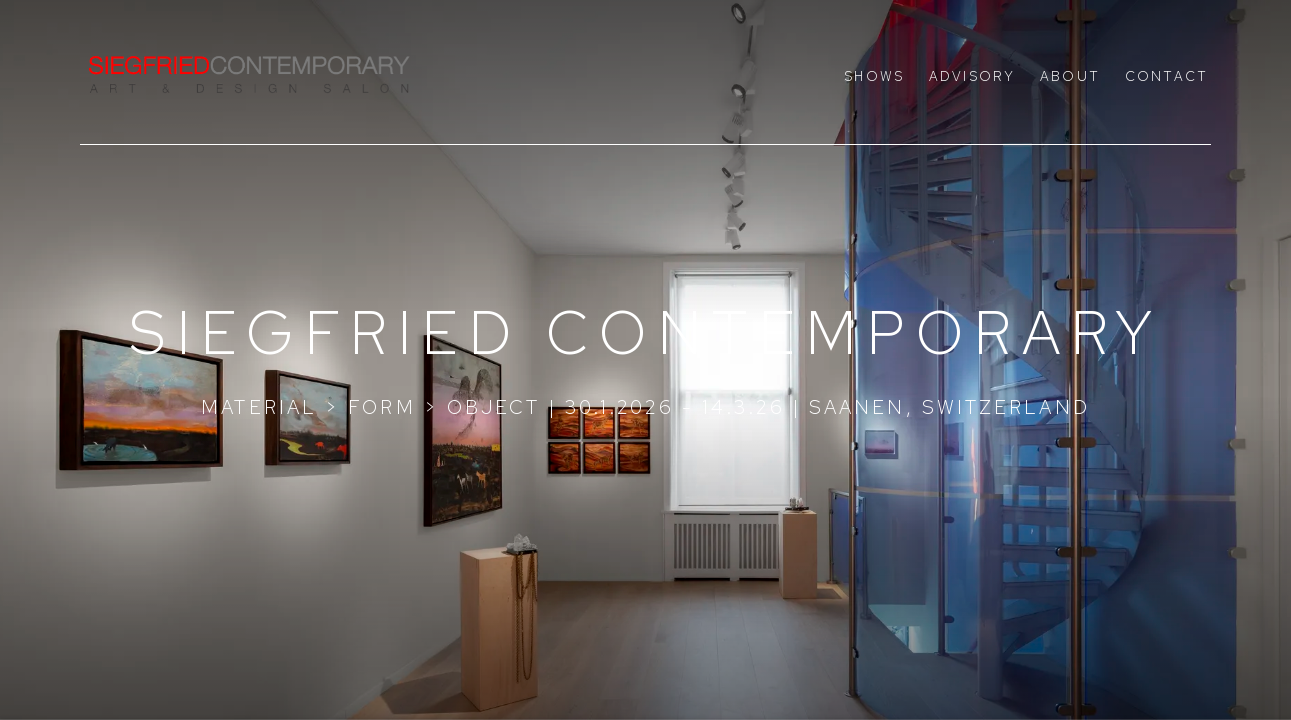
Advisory (972, 76)
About (1070, 76)
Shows (874, 76)
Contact (1166, 76)
